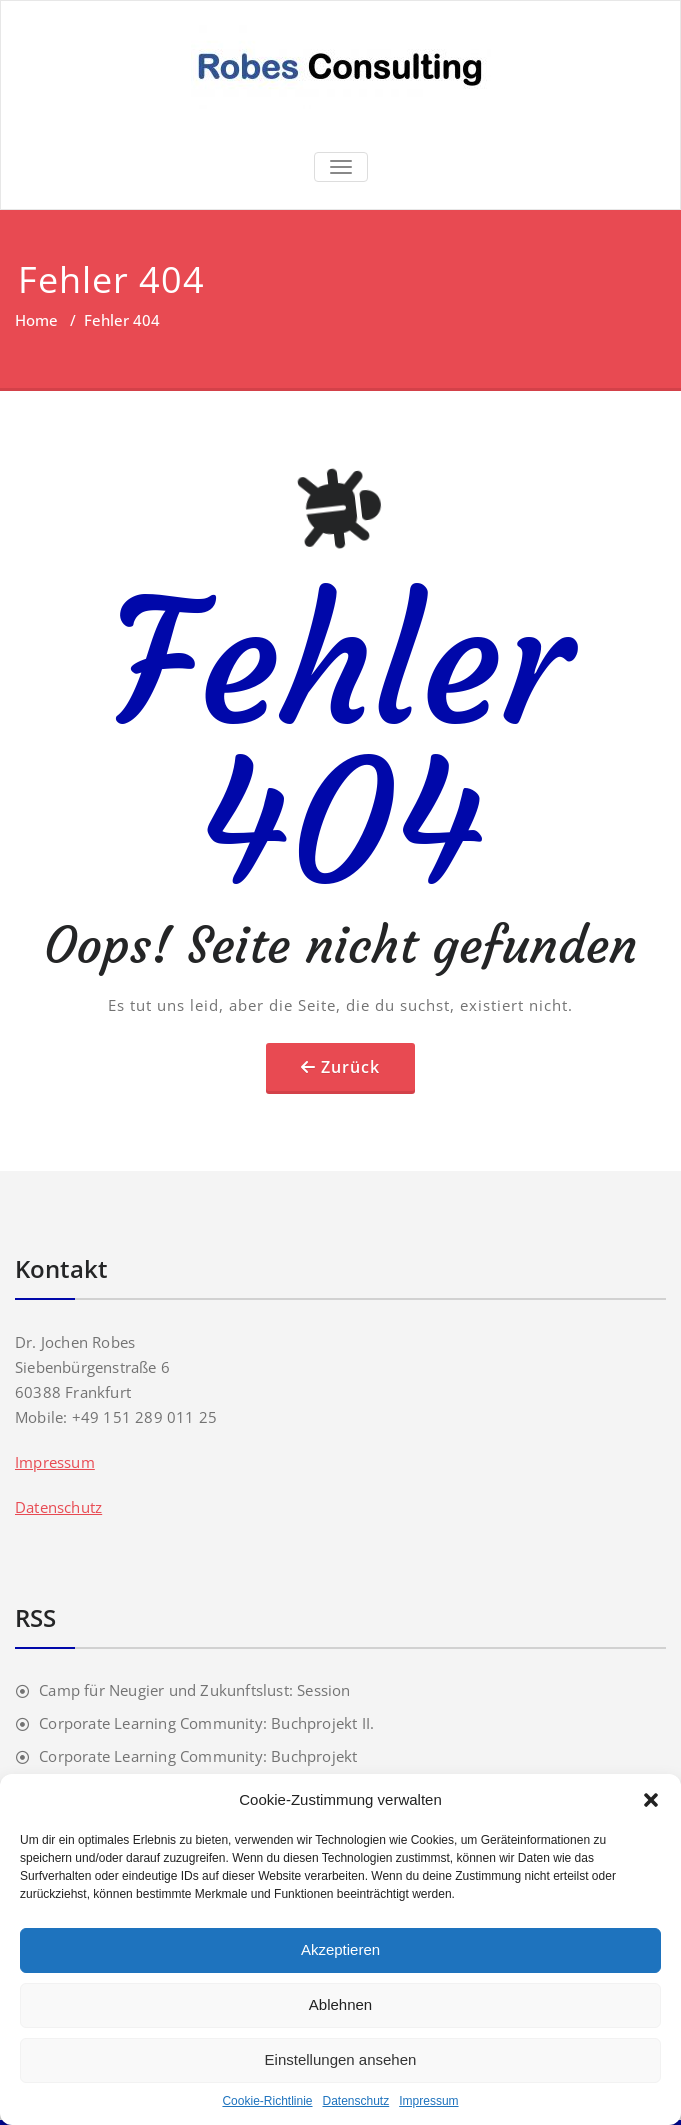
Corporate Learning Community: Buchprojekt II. (206, 1723)
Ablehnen (340, 2004)
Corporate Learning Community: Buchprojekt (198, 1756)
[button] (651, 1800)
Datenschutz (356, 2101)
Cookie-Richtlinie (267, 2101)
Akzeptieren (340, 1949)
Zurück (350, 1067)
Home (36, 320)
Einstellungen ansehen (341, 2059)
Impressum (428, 2101)
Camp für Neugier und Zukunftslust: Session (194, 1690)
